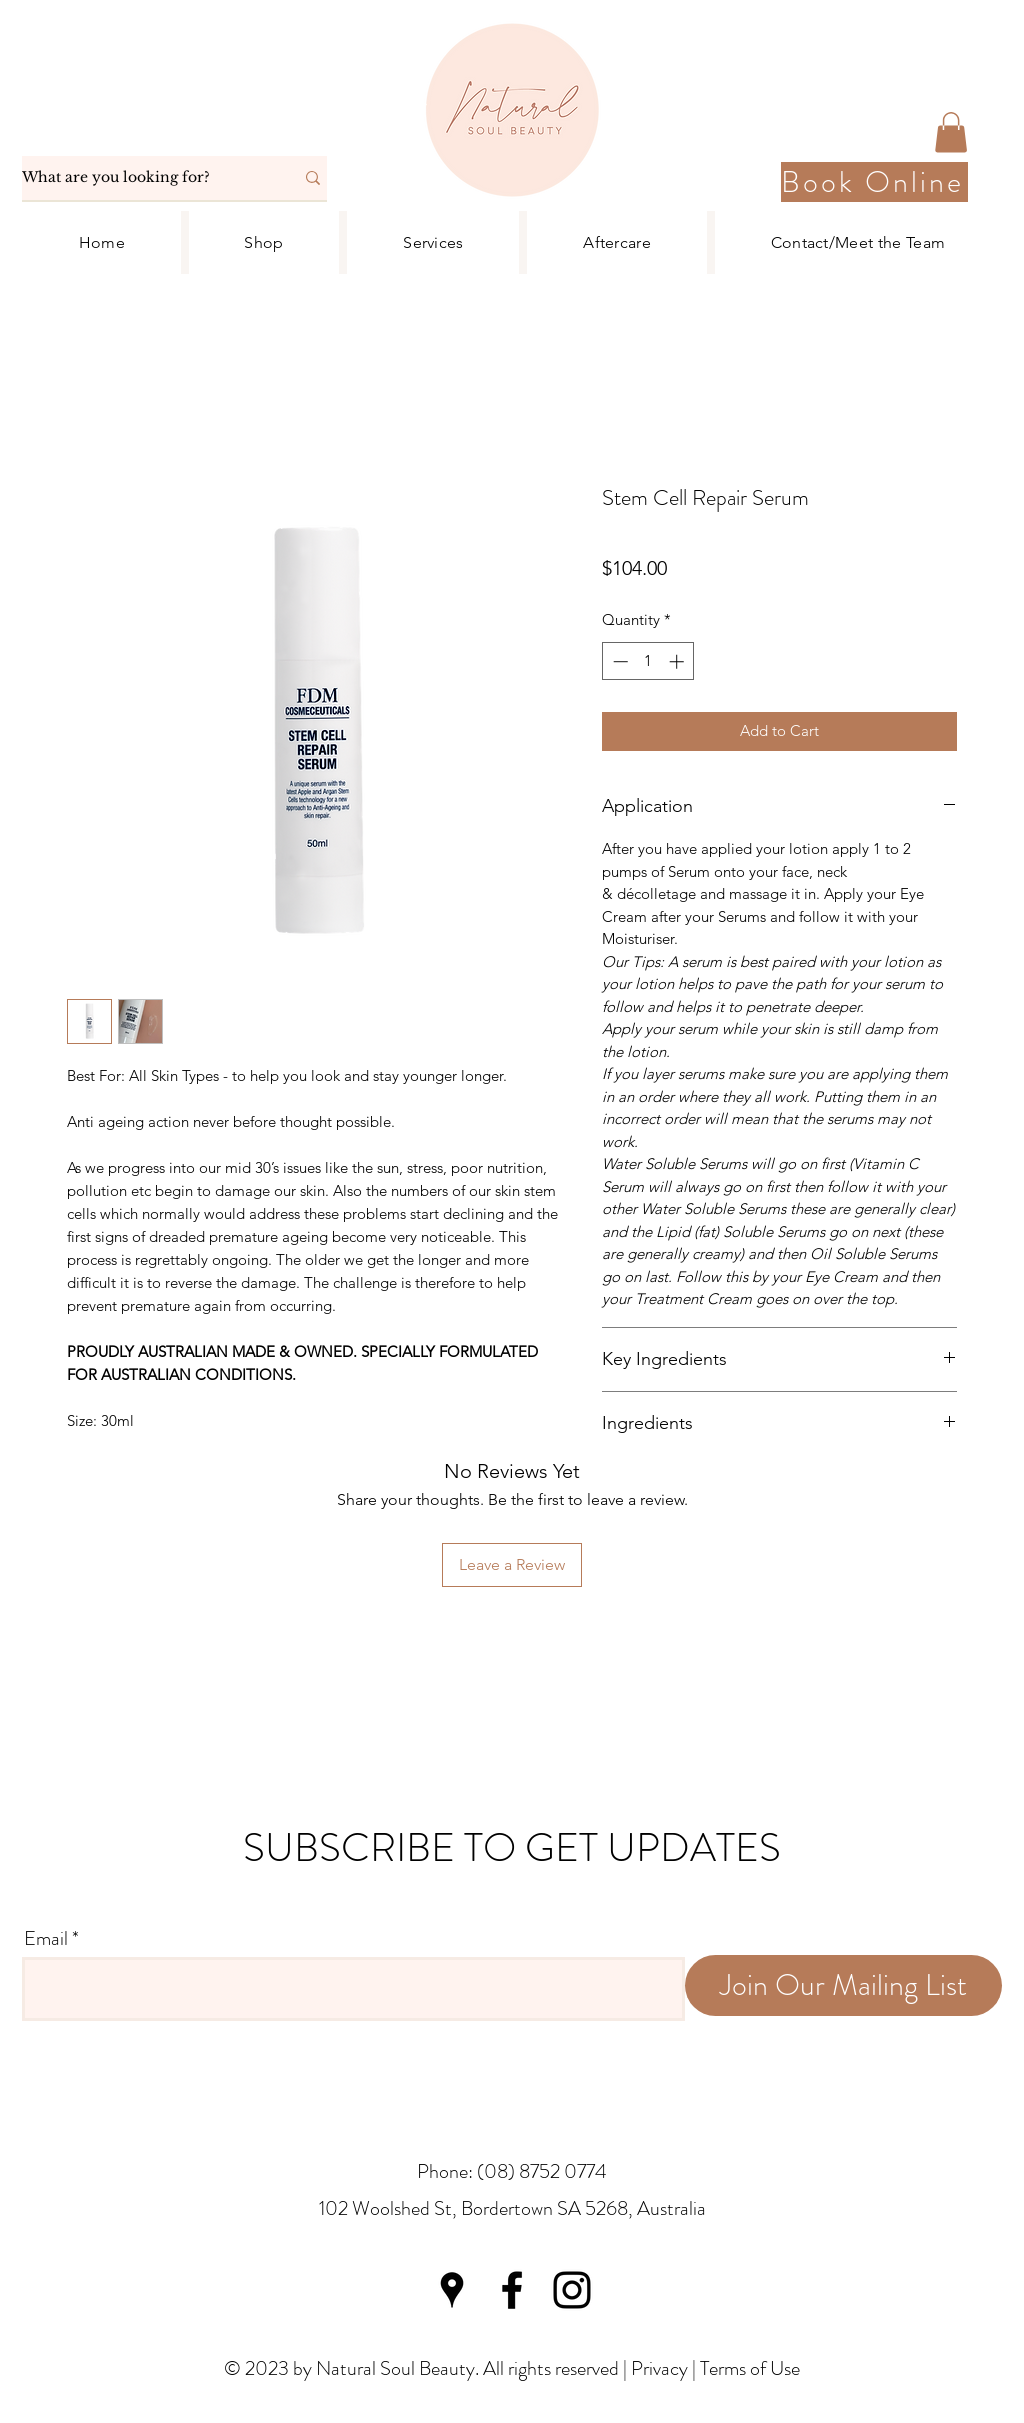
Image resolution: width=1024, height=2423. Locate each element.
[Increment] (678, 661)
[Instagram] (572, 2290)
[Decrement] (618, 661)
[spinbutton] (648, 661)
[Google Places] (452, 2290)
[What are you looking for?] (143, 178)
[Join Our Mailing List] (843, 1985)
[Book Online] (874, 182)
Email (46, 1939)
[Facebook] (512, 2290)
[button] (951, 132)
